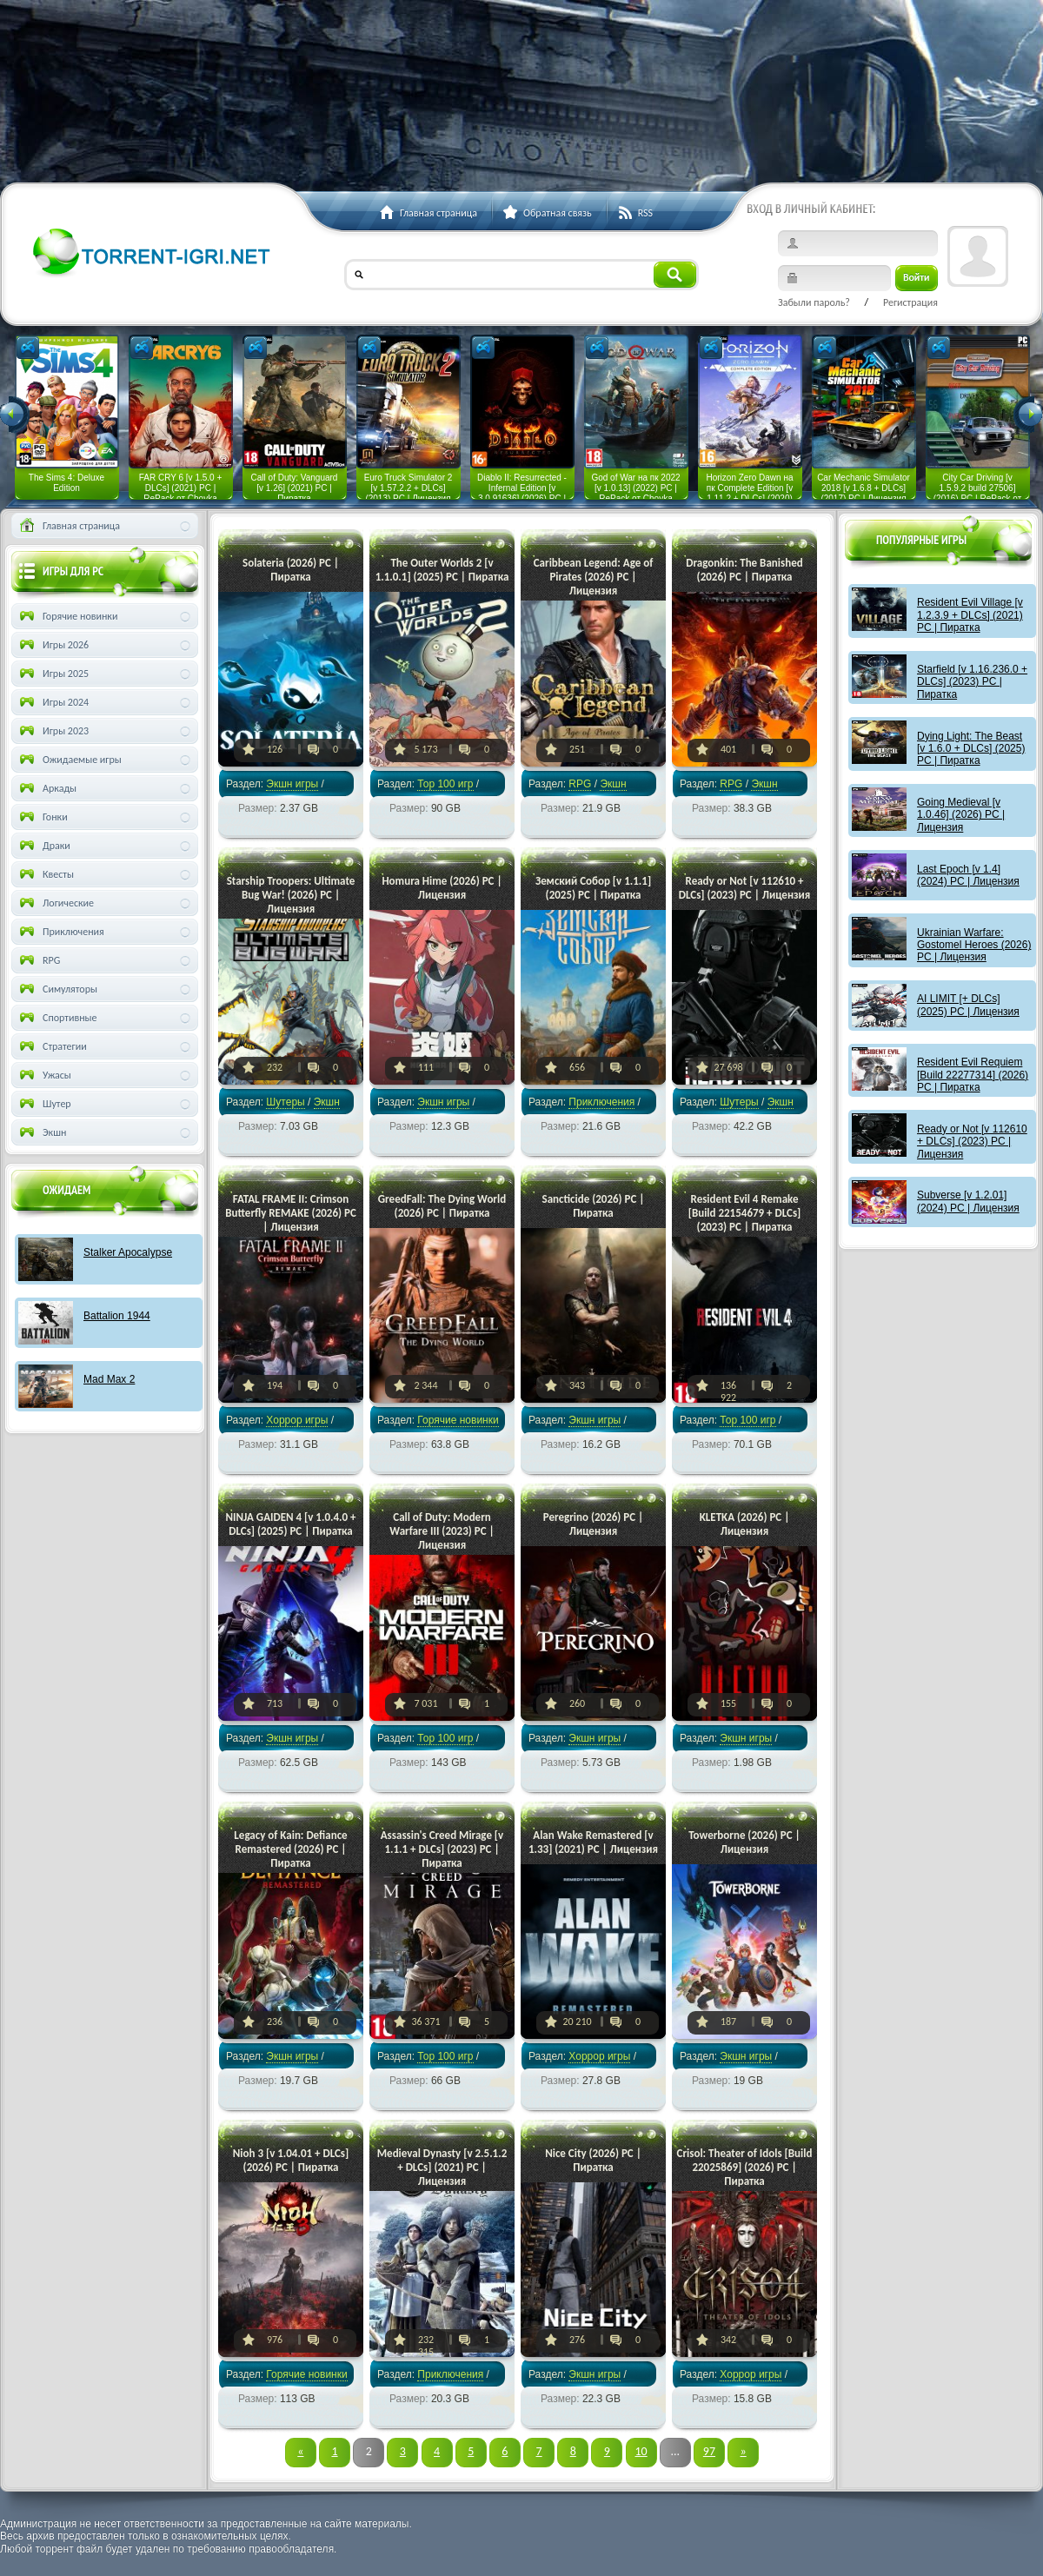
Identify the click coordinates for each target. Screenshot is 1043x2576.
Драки (43, 845)
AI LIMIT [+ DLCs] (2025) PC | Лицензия (968, 1005)
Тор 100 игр (445, 784)
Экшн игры (292, 784)
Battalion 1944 (116, 1316)
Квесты (45, 874)
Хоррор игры (297, 1420)
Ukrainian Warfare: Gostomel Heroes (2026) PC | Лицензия (974, 945)
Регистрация (910, 302)
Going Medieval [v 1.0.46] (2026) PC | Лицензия (961, 814)
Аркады (46, 788)
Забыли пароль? (814, 302)
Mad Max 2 (109, 1379)
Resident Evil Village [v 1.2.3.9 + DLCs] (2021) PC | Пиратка (970, 615)
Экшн (41, 1132)
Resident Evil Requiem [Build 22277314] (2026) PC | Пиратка (972, 1074)
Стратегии (52, 1046)
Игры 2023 (53, 730)
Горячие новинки (457, 1420)
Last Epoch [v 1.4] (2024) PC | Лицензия (968, 875)
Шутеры (285, 1102)
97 (709, 2451)
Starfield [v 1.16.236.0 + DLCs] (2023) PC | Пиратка (972, 681)
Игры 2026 (53, 644)
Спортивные (57, 1017)
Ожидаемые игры (69, 759)
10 (640, 2451)
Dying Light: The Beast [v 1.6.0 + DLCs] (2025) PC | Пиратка (971, 748)
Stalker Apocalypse (127, 1252)
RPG (579, 784)
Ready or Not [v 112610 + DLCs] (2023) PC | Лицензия (972, 1141)
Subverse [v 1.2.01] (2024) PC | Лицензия (968, 1201)
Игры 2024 (53, 702)
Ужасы (44, 1075)
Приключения (601, 1102)
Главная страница (68, 525)
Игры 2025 (53, 673)
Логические (55, 903)
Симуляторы (57, 989)
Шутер (44, 1103)
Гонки (42, 817)
